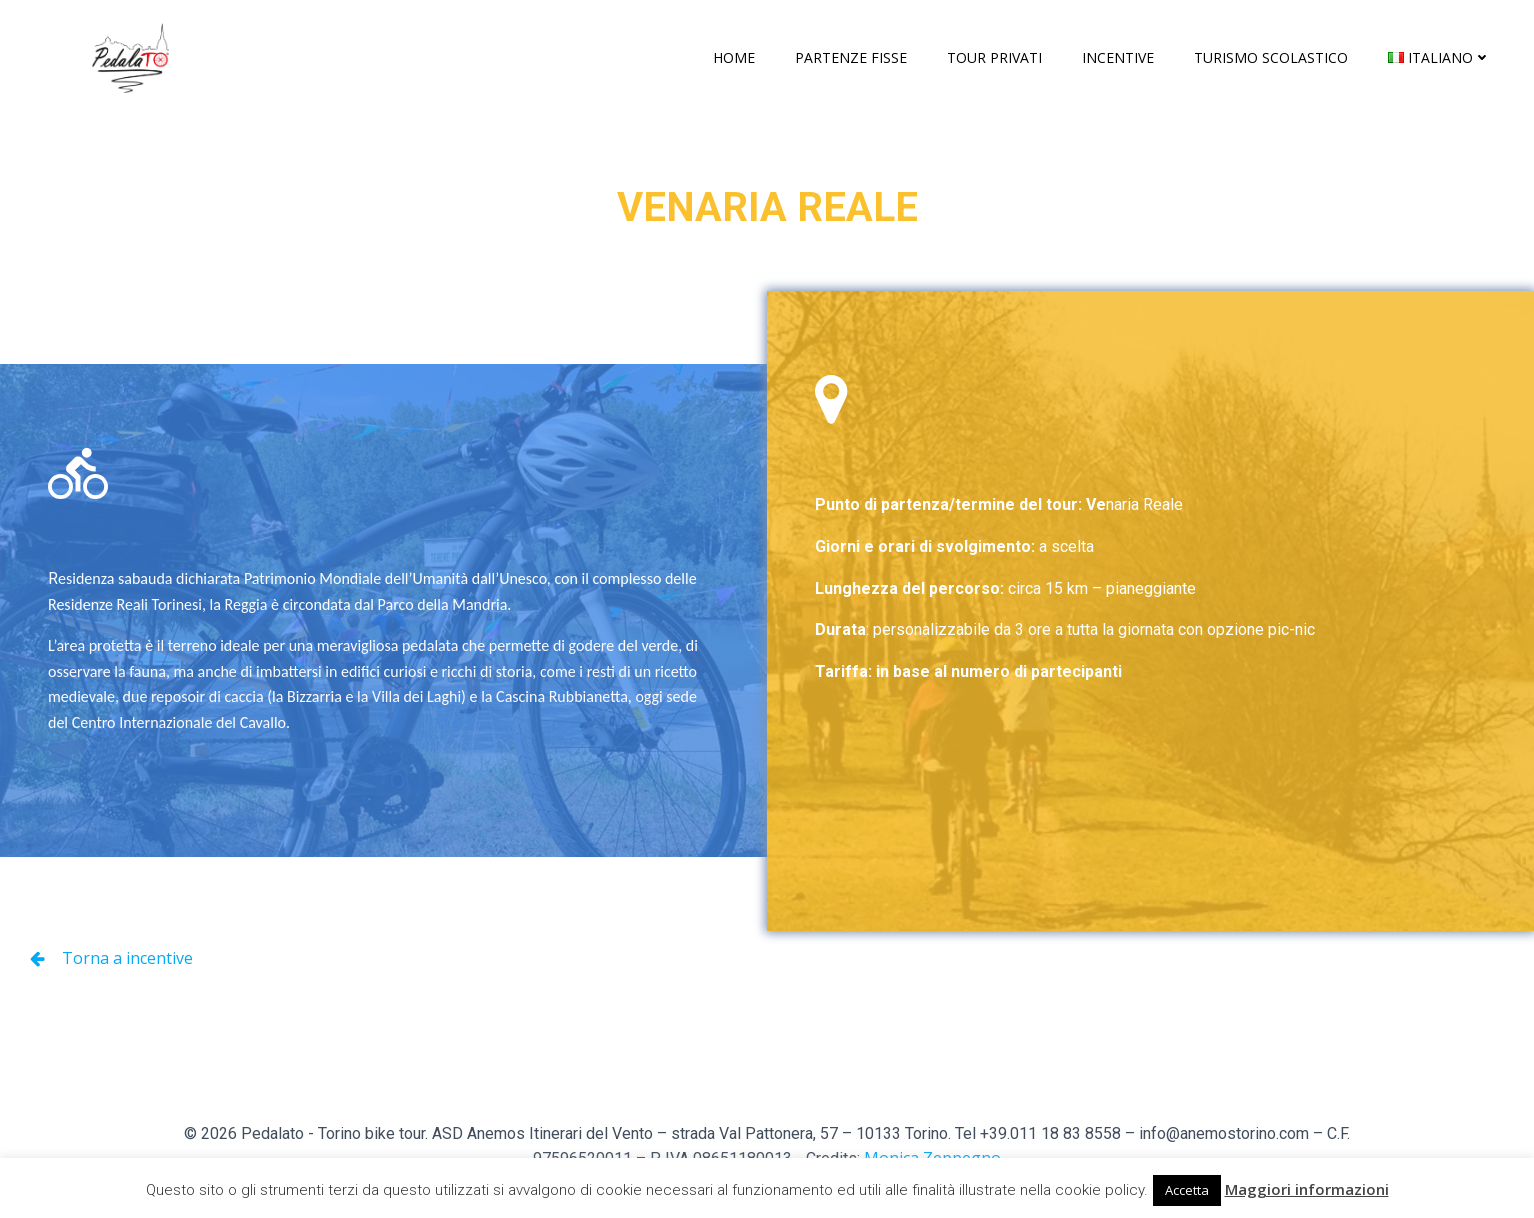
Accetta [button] (1187, 1190)
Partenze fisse (851, 57)
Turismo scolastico (1271, 57)
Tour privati (994, 57)
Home (734, 57)
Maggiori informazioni (1307, 1189)
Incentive (1118, 57)
